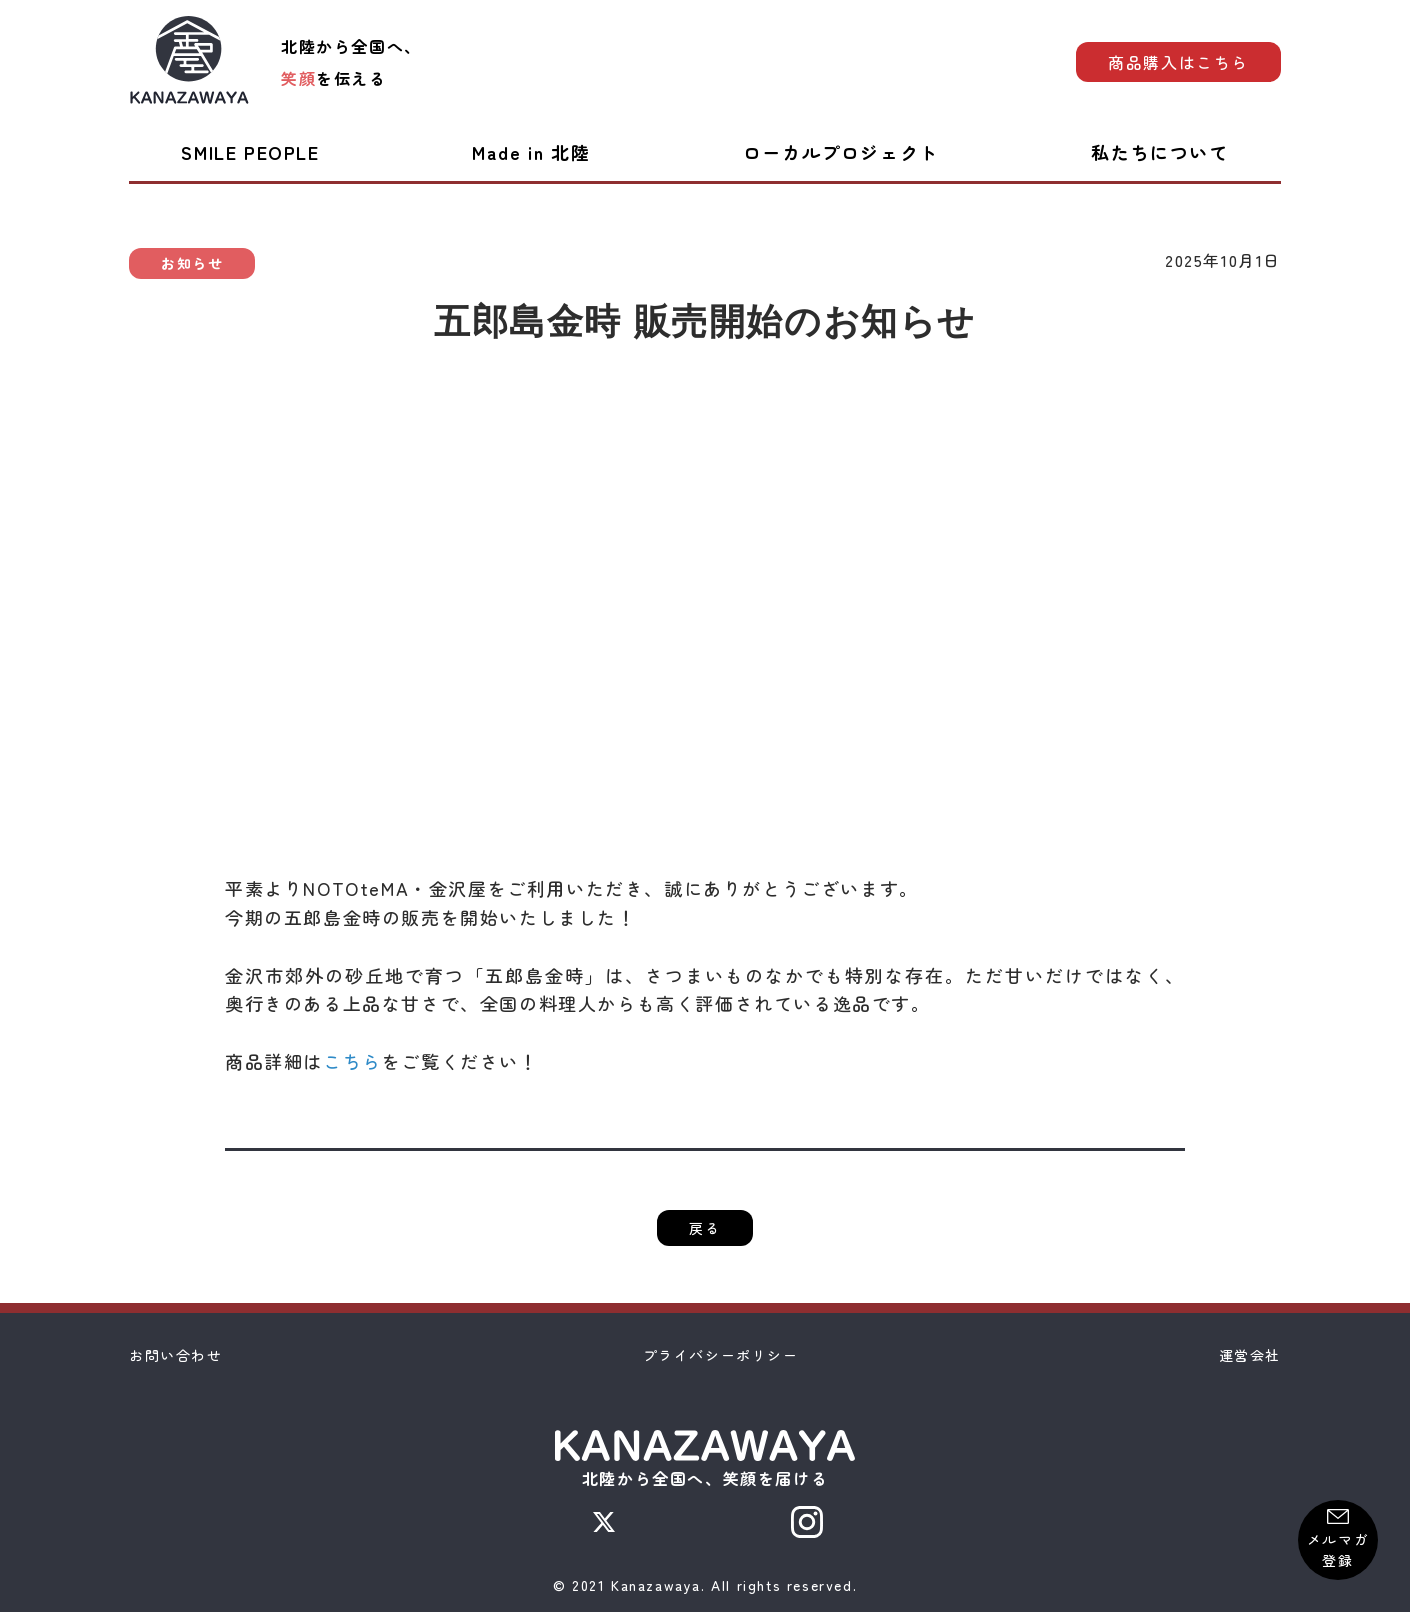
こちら (352, 1061)
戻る (704, 1228)
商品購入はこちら (1178, 62)
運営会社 (1250, 1355)
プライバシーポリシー (721, 1355)
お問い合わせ (176, 1355)
